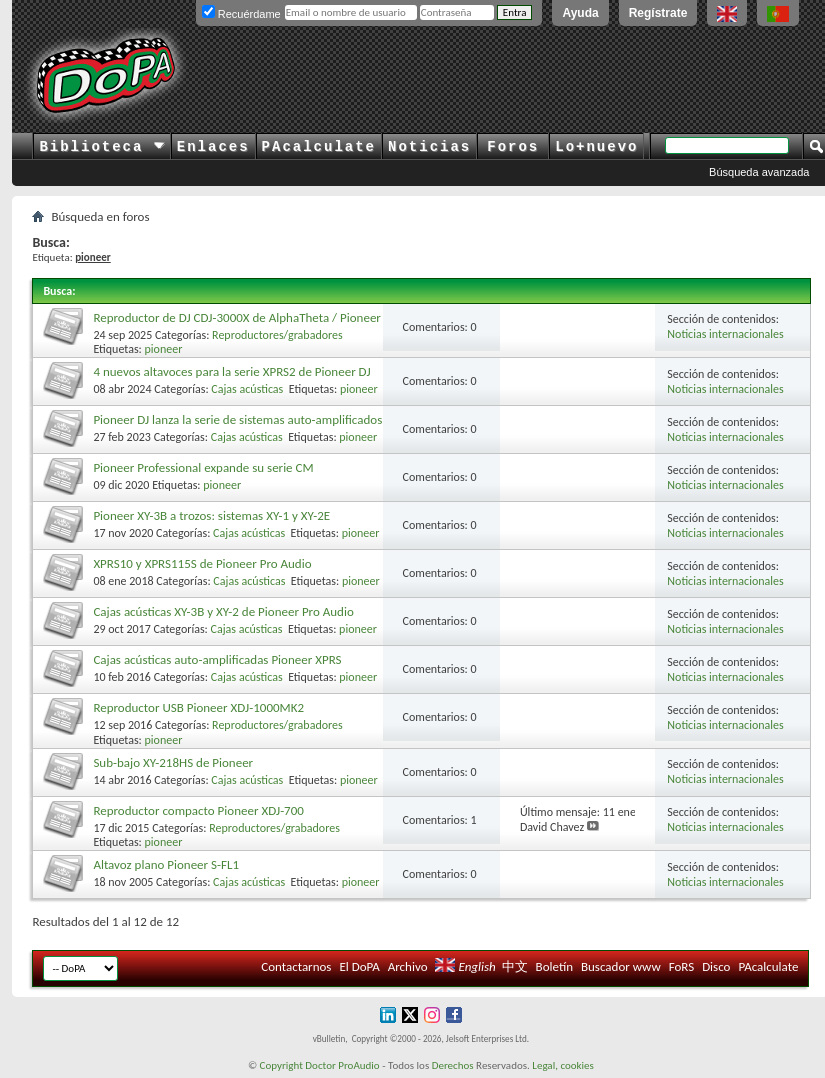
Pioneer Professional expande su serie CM (203, 467)
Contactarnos (296, 966)
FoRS (682, 966)
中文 (515, 966)
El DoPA (359, 966)
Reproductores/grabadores (277, 335)
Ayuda (580, 13)
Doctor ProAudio (342, 1065)
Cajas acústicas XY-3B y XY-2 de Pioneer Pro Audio (223, 611)
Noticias (429, 147)
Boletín (554, 966)
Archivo (408, 966)
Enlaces (213, 147)
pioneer (164, 349)
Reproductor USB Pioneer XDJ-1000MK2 (198, 707)
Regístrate (658, 13)
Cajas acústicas (247, 389)
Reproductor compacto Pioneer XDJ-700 (198, 810)
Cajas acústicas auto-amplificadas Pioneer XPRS (217, 659)
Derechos (453, 1065)
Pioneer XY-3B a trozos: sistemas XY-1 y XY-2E (211, 515)
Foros (513, 147)
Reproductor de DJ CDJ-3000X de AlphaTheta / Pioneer (237, 317)
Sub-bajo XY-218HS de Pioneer (173, 762)
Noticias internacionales (725, 334)
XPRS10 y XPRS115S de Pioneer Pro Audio (202, 563)
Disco (716, 966)
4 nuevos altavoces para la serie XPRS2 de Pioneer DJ (231, 371)
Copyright (281, 1065)
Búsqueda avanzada (759, 172)
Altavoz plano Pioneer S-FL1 (166, 864)
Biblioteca (101, 147)
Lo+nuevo (596, 147)
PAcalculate (319, 147)
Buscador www (621, 966)
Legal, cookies (563, 1065)
